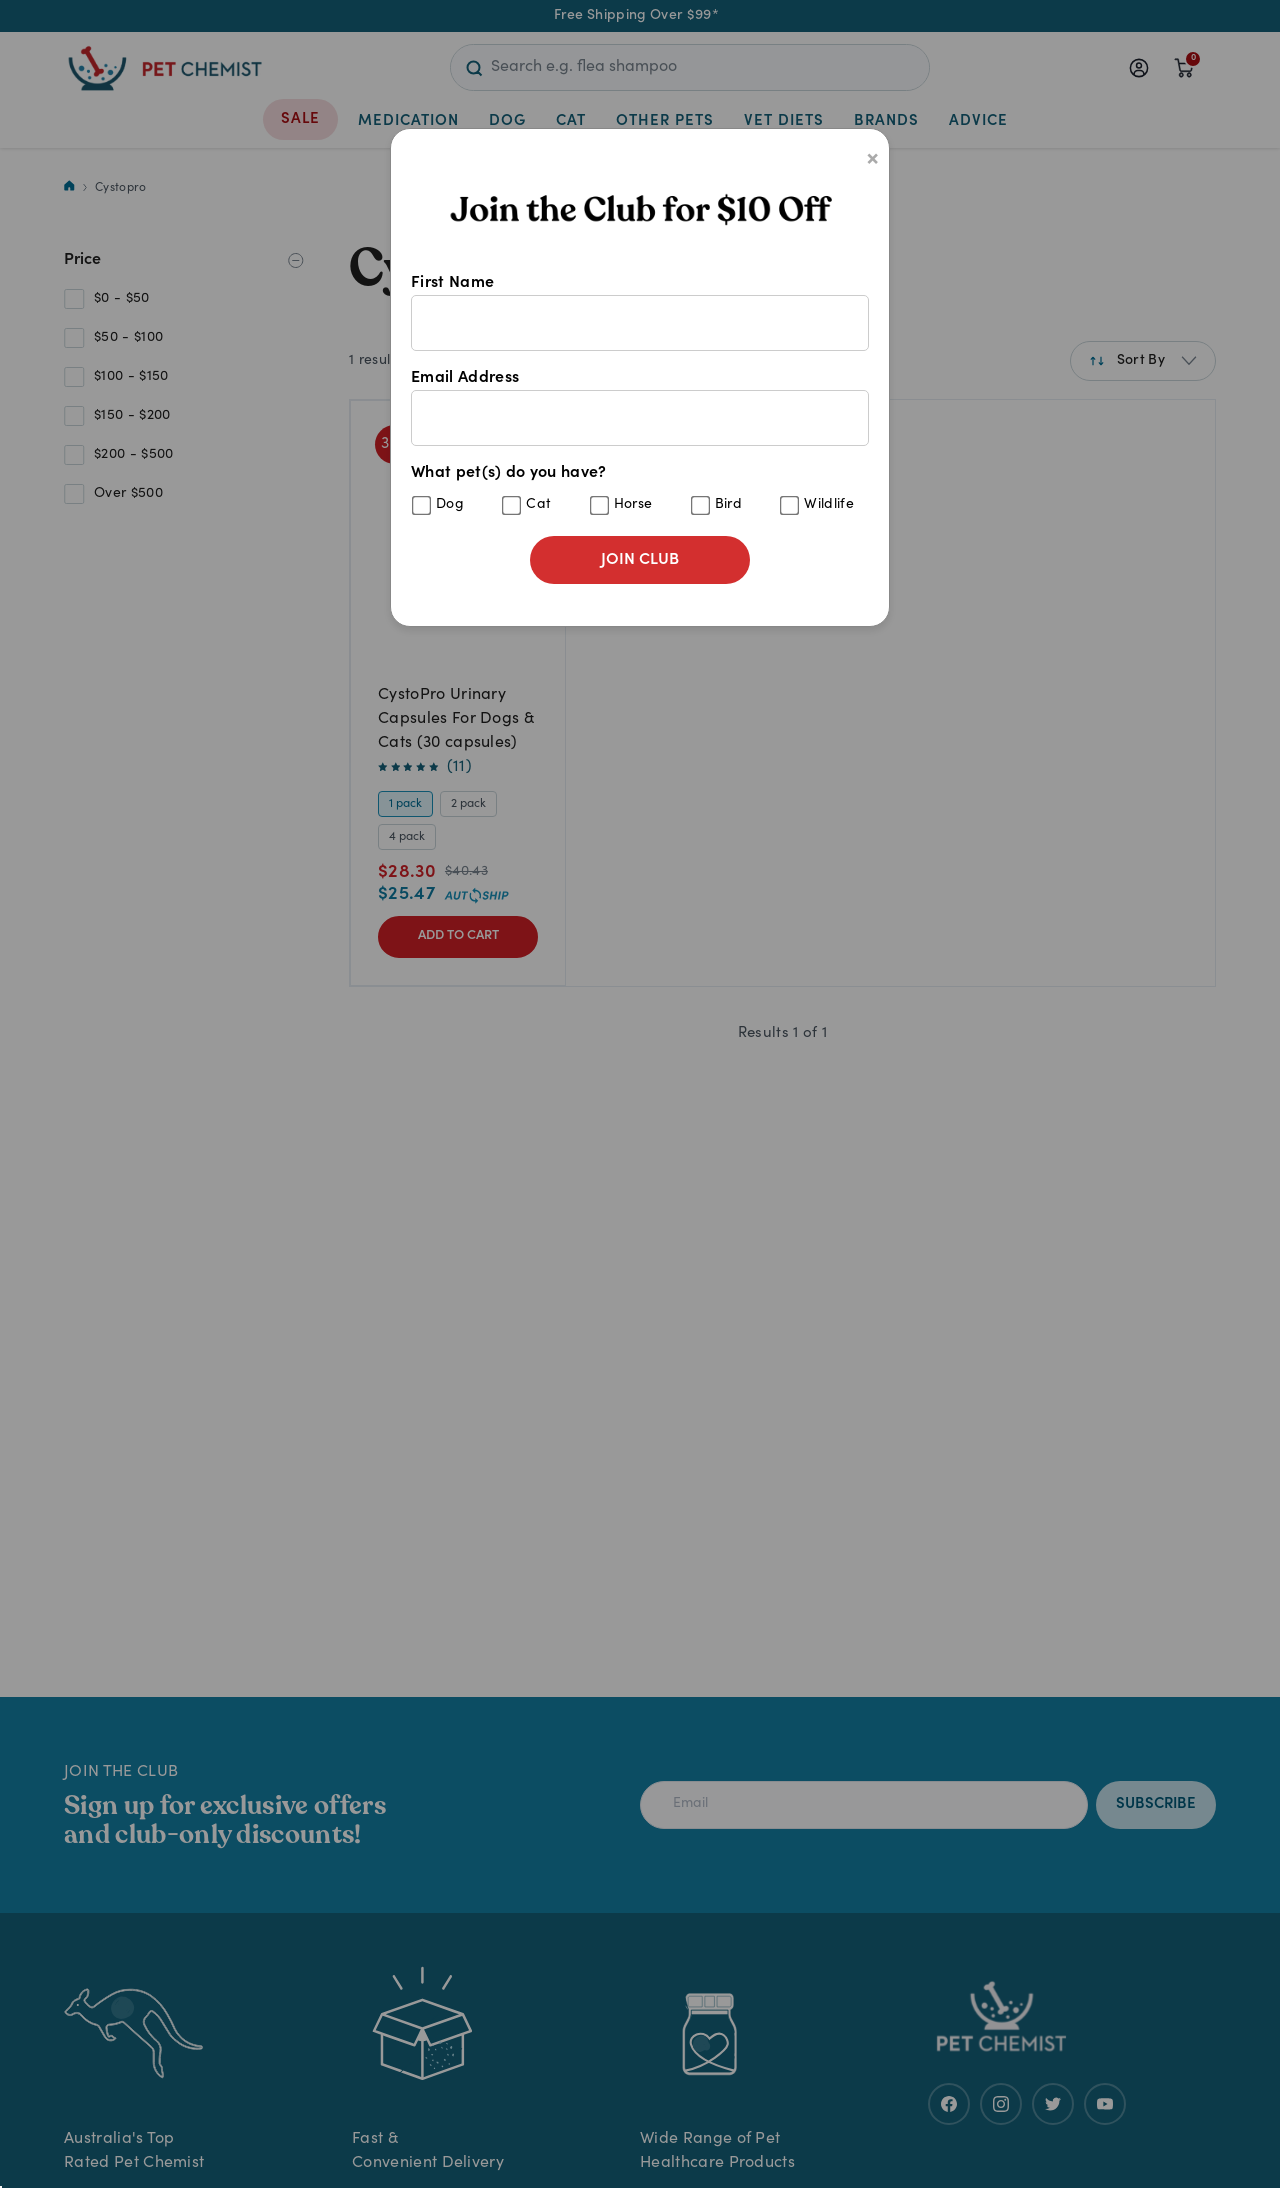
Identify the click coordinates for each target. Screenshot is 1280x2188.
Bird (728, 505)
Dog (450, 505)
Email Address (640, 408)
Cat (538, 505)
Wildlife (829, 505)
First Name (640, 313)
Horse (633, 505)
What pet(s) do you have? (640, 490)
